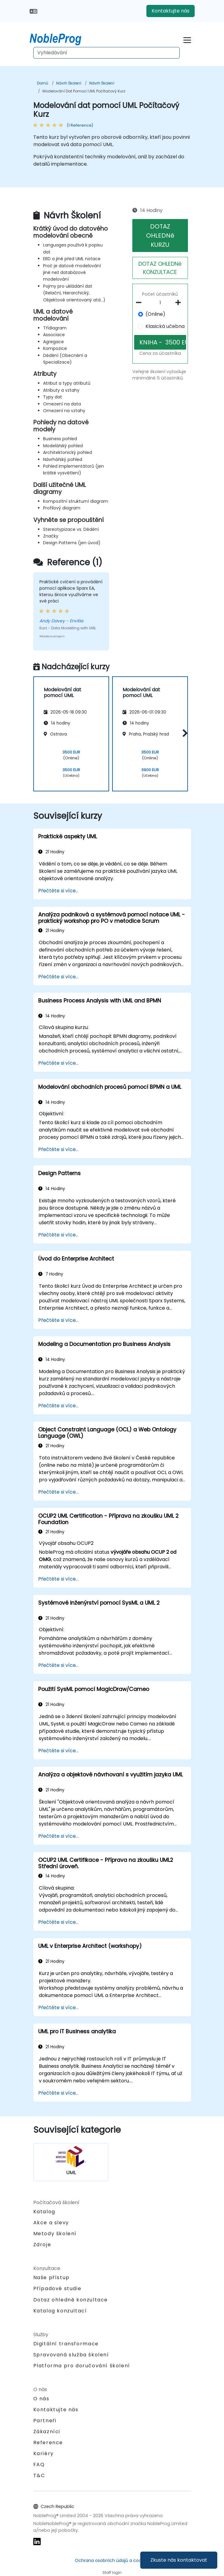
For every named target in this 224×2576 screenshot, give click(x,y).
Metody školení (55, 2233)
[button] (183, 733)
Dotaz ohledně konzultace (70, 2300)
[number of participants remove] (140, 303)
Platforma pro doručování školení (81, 2365)
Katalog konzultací (60, 2310)
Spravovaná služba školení (71, 2354)
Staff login (112, 2572)
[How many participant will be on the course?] (160, 303)
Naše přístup (51, 2277)
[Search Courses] (106, 53)
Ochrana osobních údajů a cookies (112, 2560)
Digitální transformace (66, 2343)
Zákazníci (46, 2431)
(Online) (155, 314)
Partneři (45, 2420)
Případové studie (57, 2288)
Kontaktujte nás (170, 10)
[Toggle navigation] (187, 39)
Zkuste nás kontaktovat (178, 2559)
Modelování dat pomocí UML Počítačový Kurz (83, 91)
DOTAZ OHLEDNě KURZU (160, 235)
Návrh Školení (68, 83)
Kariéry (43, 2453)
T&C (39, 2475)
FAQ (39, 2464)
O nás (41, 2398)
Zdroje (42, 2244)
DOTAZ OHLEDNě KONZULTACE (160, 268)
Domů (42, 83)
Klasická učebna (165, 326)
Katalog (44, 2211)
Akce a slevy (51, 2222)
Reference (48, 2442)
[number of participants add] (180, 303)
